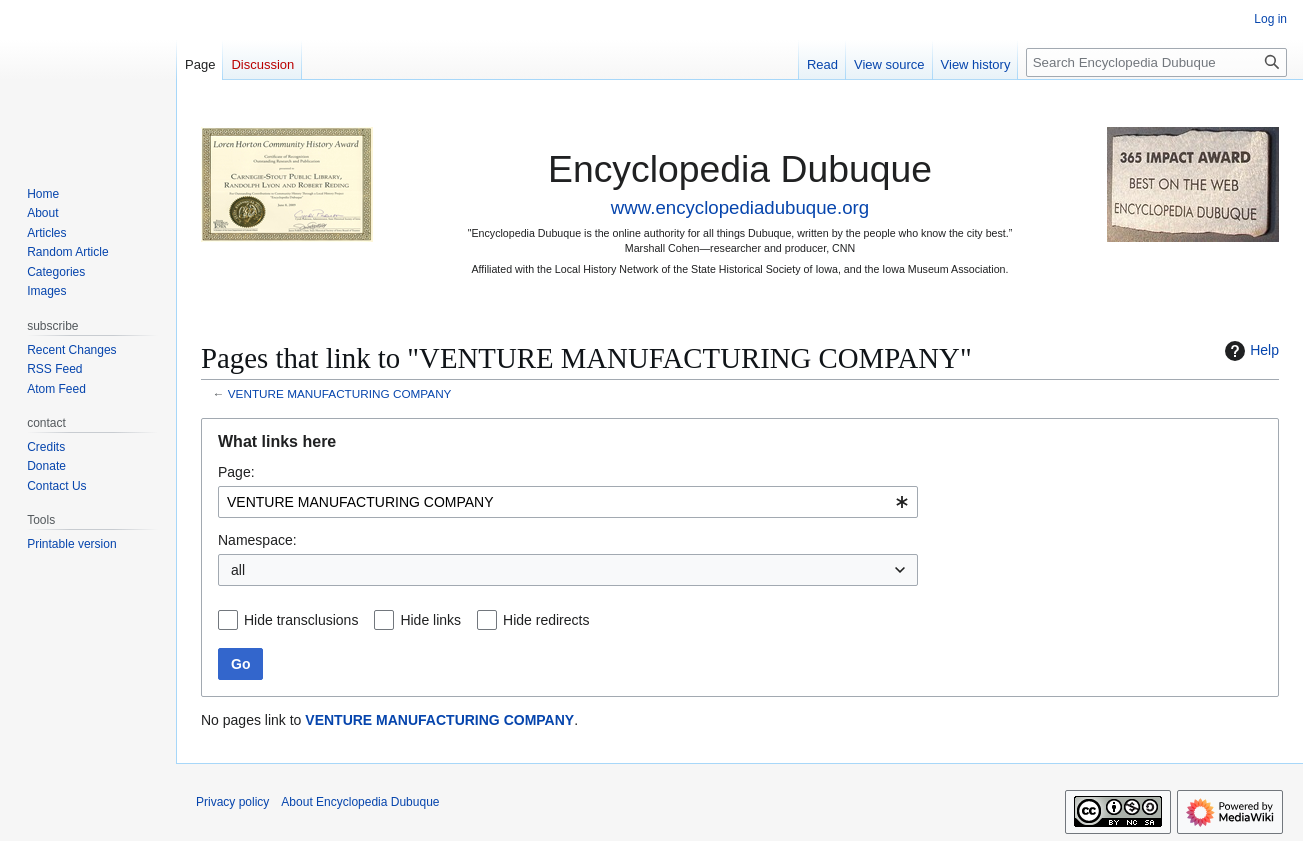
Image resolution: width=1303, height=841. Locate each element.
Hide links (430, 620)
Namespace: (257, 540)
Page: (236, 472)
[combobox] (568, 502)
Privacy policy (232, 802)
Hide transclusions (301, 620)
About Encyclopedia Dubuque (360, 802)
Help (1249, 351)
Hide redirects (546, 620)
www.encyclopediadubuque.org (740, 207)
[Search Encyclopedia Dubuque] (1156, 62)
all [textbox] (238, 570)
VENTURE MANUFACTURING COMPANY (340, 393)
